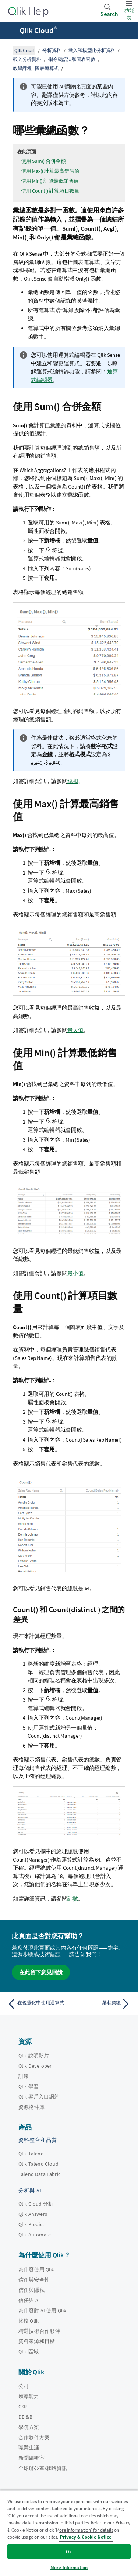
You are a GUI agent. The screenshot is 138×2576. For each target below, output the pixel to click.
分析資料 (51, 50)
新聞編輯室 (31, 2458)
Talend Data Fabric (39, 2174)
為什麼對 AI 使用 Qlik (42, 2310)
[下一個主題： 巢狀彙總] (101, 2004)
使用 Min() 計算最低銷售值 (50, 181)
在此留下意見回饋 (41, 1972)
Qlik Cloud (38, 30)
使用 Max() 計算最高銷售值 (50, 171)
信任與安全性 (34, 2279)
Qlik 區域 (28, 2351)
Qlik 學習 (28, 2086)
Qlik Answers (32, 2214)
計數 (72, 1898)
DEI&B (25, 2417)
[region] (69, 2533)
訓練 (23, 2076)
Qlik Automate (34, 2234)
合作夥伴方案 (34, 2437)
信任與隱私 (31, 2290)
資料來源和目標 (36, 2341)
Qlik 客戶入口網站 (39, 2096)
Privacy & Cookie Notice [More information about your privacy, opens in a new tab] (86, 2537)
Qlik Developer (35, 2066)
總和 (72, 780)
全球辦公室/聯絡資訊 (42, 2468)
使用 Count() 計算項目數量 (50, 190)
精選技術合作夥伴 (39, 2331)
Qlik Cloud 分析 (35, 2203)
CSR (22, 2406)
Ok (69, 2551)
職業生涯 (28, 2447)
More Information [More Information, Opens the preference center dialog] (69, 2567)
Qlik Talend (31, 2153)
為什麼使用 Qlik (36, 2269)
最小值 (75, 1273)
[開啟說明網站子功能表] (10, 31)
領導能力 (28, 2396)
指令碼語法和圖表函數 (71, 59)
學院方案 (28, 2427)
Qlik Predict (31, 2224)
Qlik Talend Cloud (38, 2163)
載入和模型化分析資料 (92, 50)
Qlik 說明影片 (33, 2055)
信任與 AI (29, 2300)
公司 (23, 2386)
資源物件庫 (31, 2107)
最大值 (75, 1030)
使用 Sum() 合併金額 (43, 161)
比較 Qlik (28, 2320)
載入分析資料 (27, 59)
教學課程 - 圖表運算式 (36, 68)
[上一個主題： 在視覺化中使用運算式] (37, 2004)
